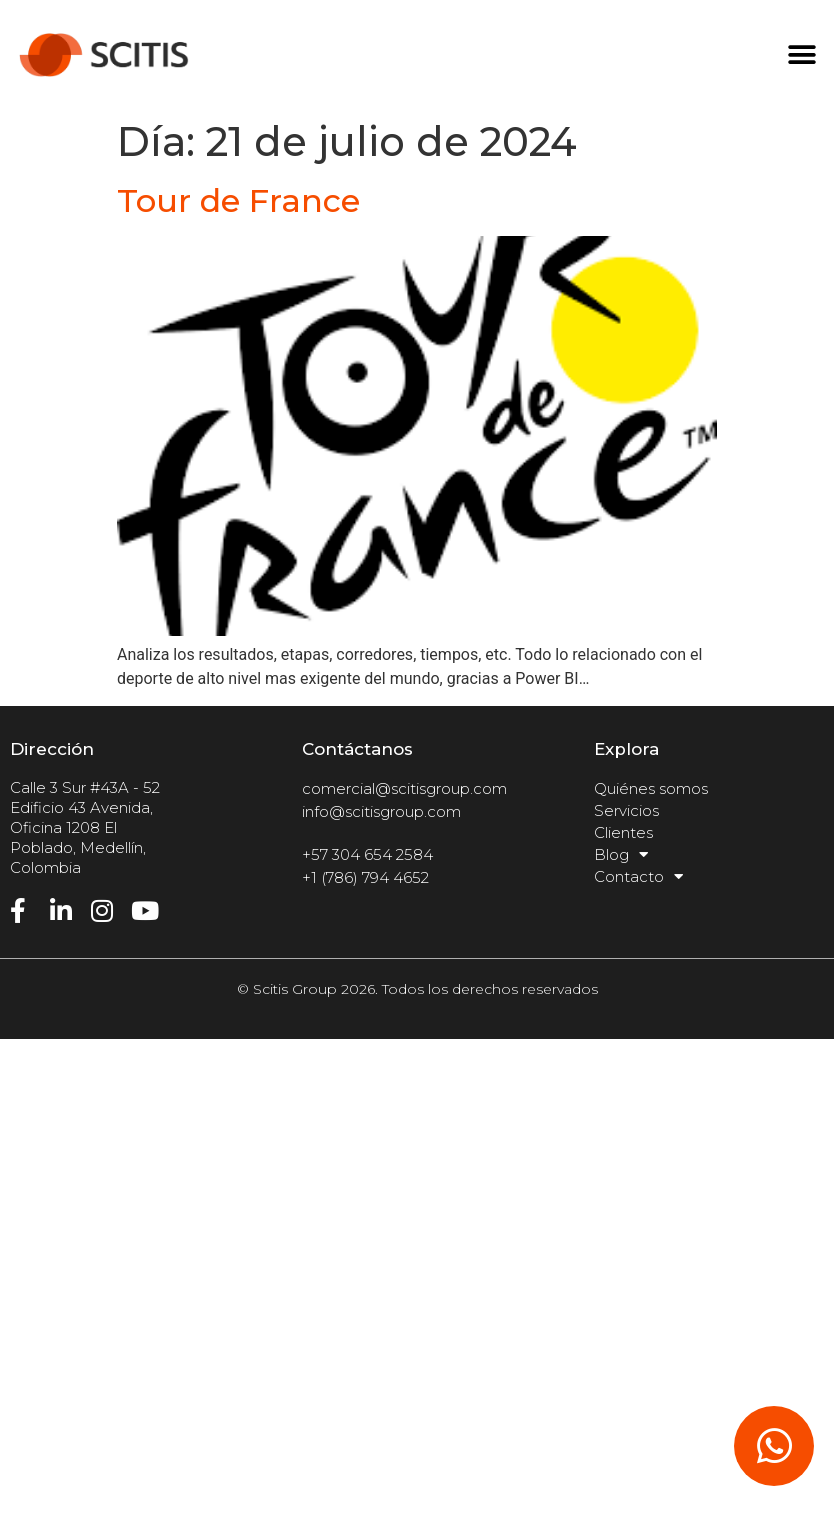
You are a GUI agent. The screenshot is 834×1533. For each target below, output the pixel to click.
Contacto (638, 877)
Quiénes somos (651, 788)
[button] (801, 55)
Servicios (626, 810)
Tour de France (238, 200)
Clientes (623, 832)
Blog (621, 855)
